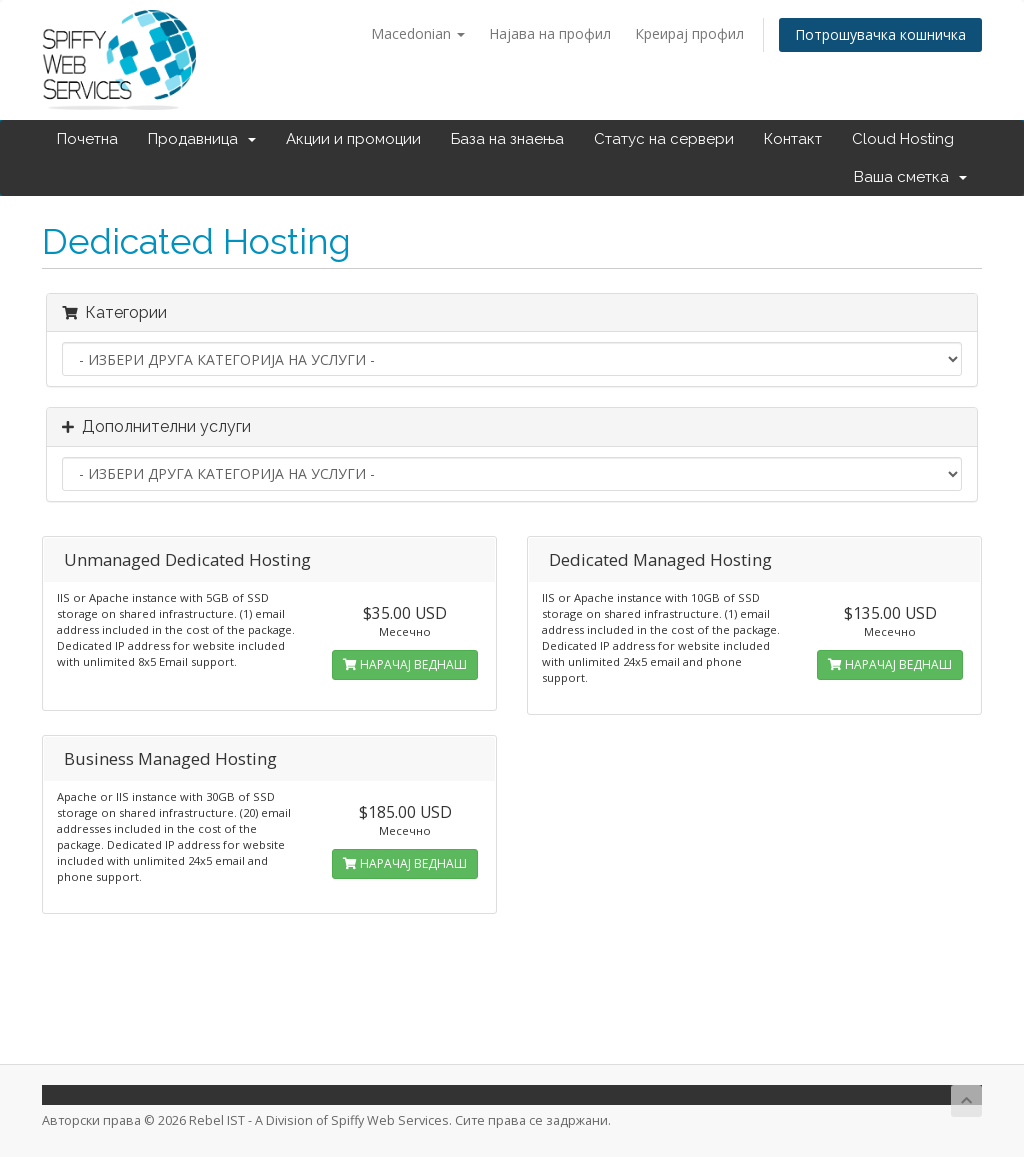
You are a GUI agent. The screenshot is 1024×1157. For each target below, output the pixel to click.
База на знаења (507, 139)
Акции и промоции (353, 139)
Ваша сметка (910, 177)
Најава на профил (550, 33)
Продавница (202, 139)
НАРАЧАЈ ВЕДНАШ (405, 664)
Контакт (793, 139)
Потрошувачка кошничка (880, 34)
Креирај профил (689, 33)
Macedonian (418, 33)
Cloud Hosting (903, 139)
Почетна (87, 139)
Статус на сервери (664, 139)
